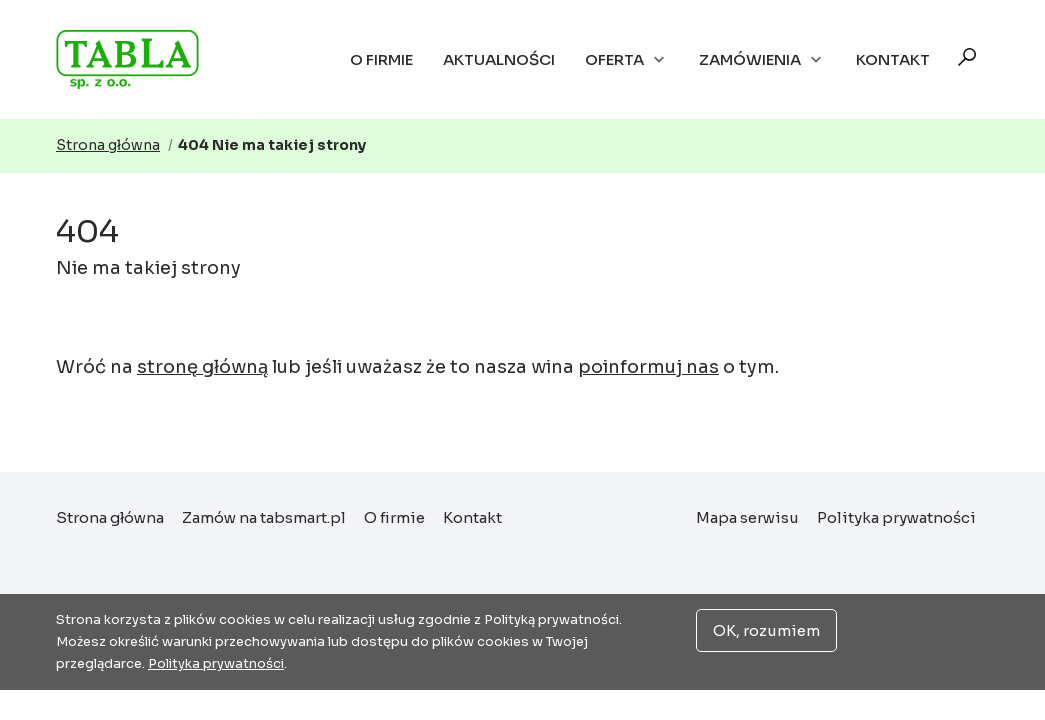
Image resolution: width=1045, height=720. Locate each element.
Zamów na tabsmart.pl (264, 517)
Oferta (627, 60)
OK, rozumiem (766, 630)
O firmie (381, 59)
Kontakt (893, 59)
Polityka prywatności (896, 517)
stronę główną (202, 367)
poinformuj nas (648, 367)
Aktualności (499, 59)
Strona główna (137, 59)
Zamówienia (762, 60)
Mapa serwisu (747, 517)
